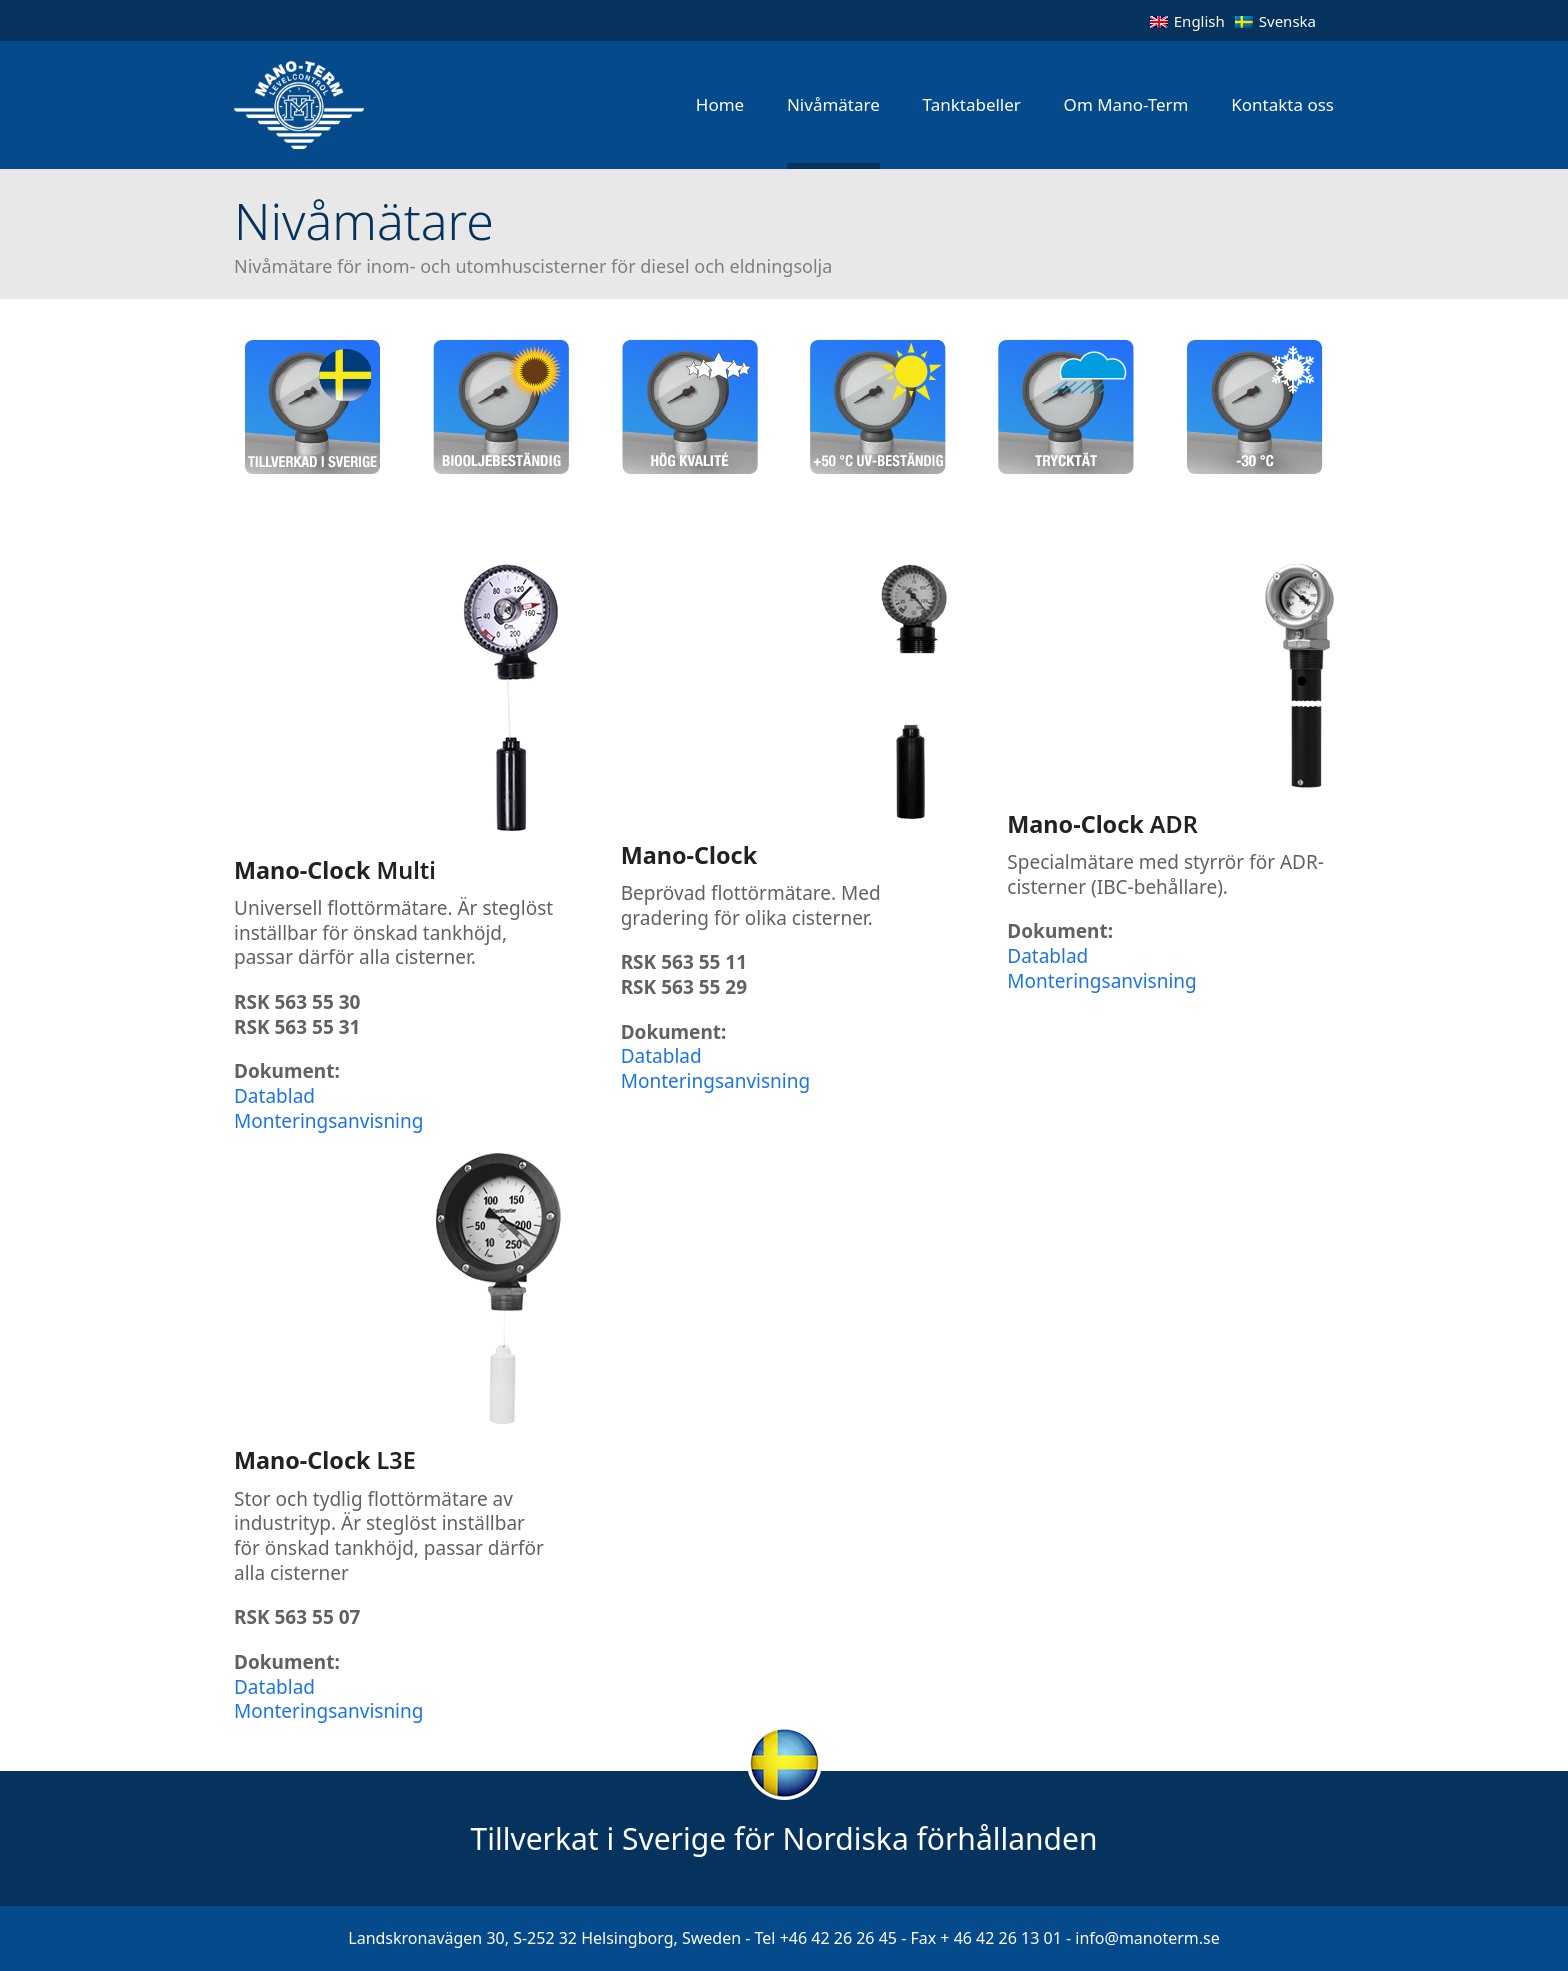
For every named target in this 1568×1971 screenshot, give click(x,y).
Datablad (274, 1096)
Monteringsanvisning (328, 1121)
